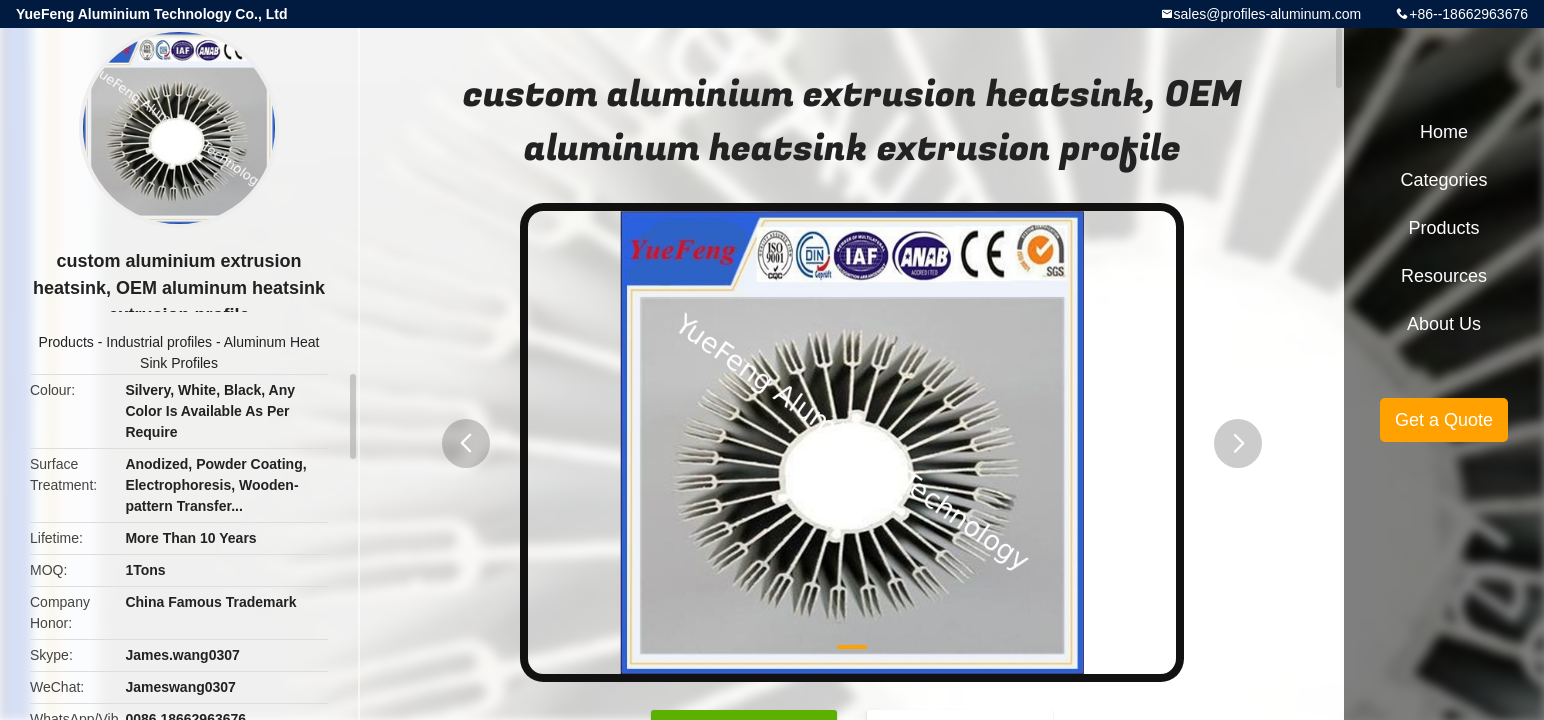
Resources (1444, 276)
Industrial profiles (159, 342)
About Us (1444, 324)
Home (1444, 132)
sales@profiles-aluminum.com (1268, 14)
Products (66, 342)
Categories (1443, 180)
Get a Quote (1444, 420)
